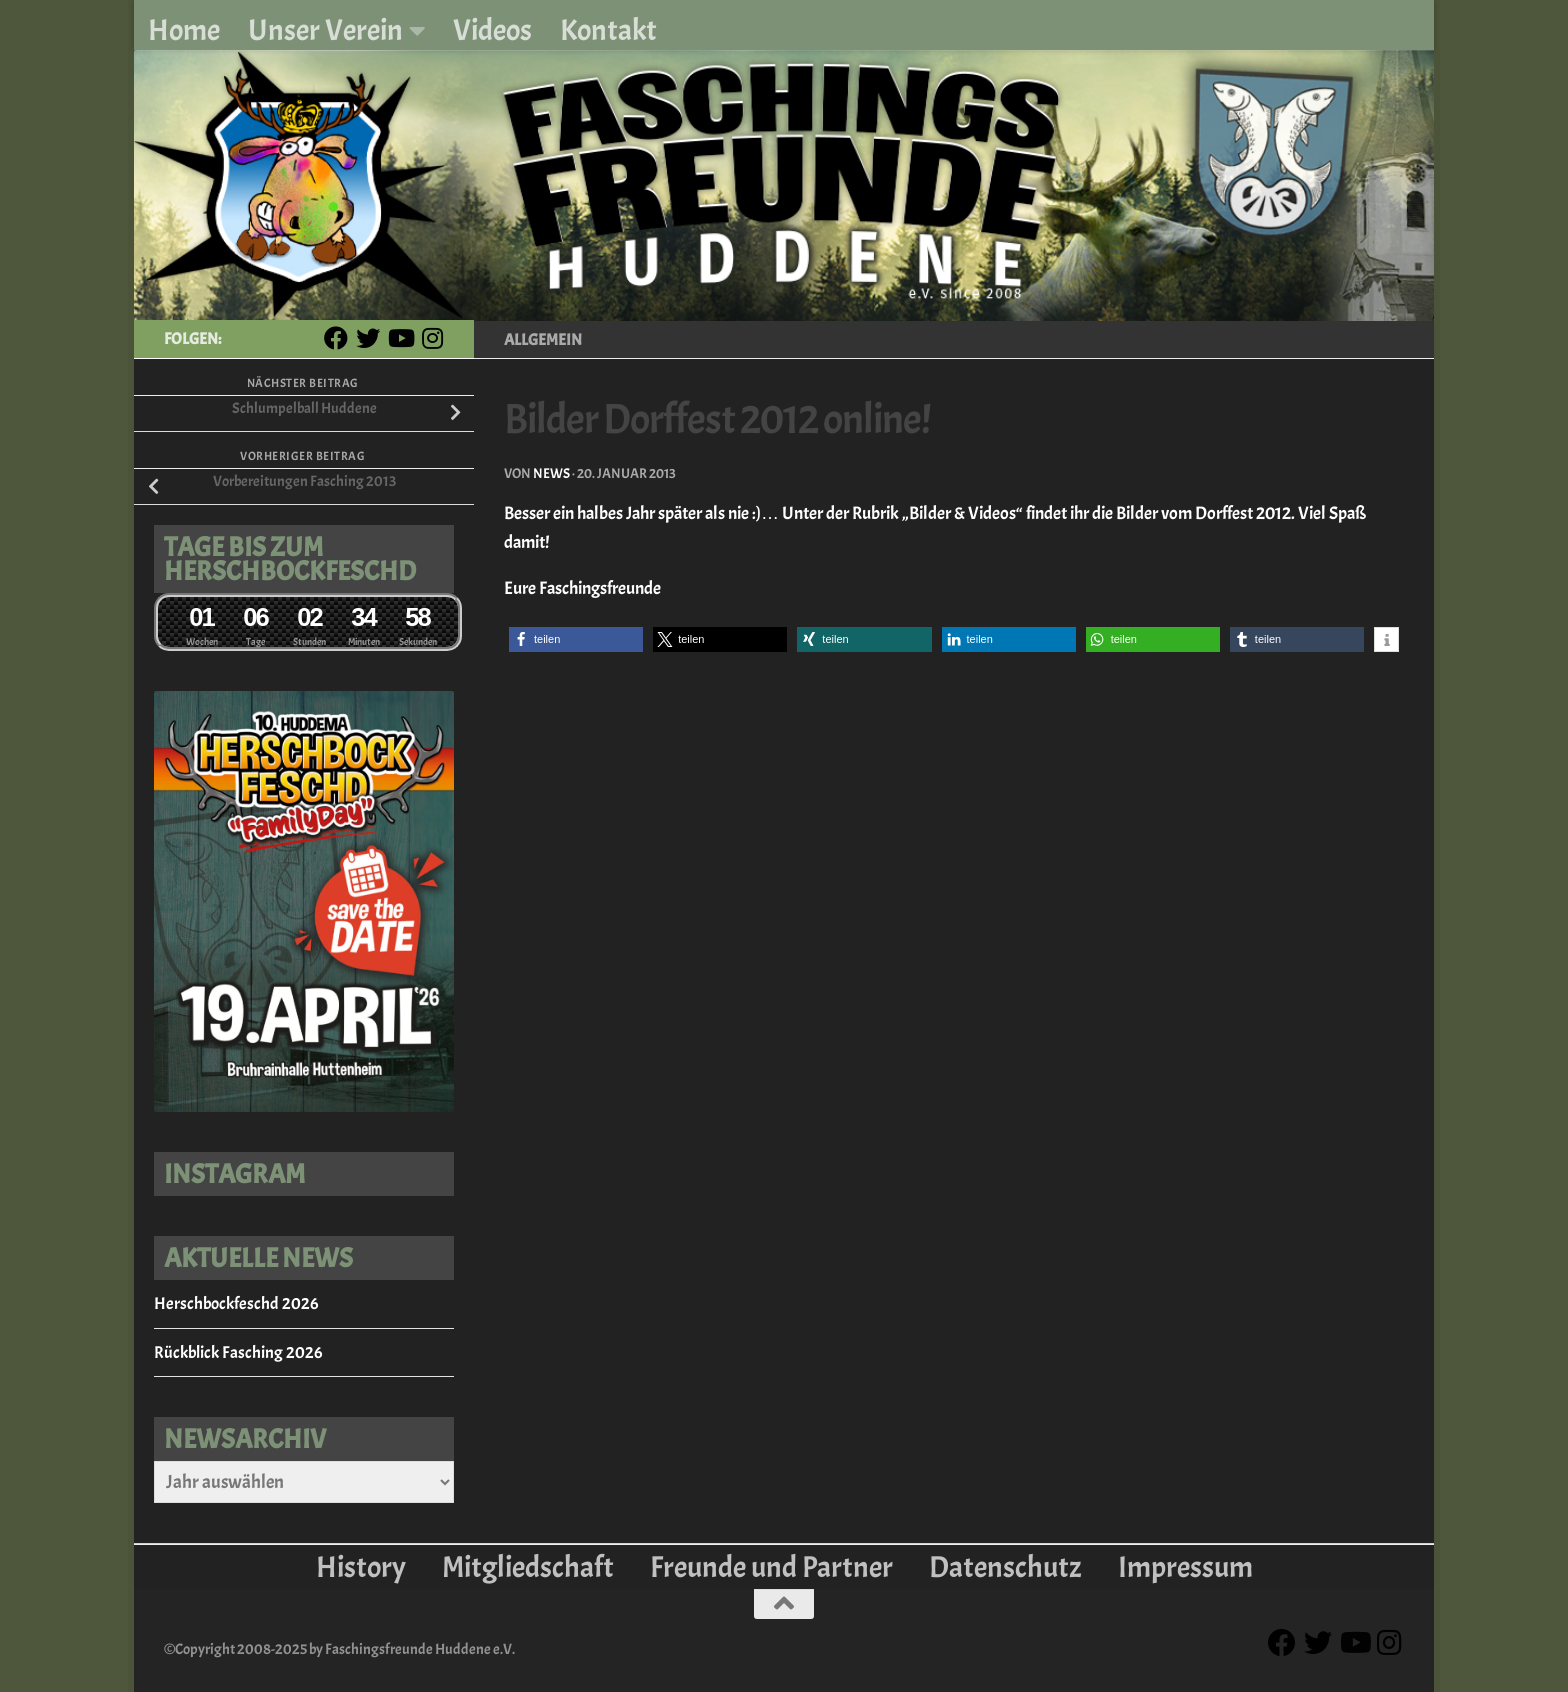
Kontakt (608, 30)
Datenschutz (1005, 1567)
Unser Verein (325, 30)
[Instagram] (432, 338)
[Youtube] (400, 338)
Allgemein (543, 340)
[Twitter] (368, 338)
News (551, 473)
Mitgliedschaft (528, 1567)
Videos (492, 30)
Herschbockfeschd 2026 (236, 1303)
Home (184, 30)
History (361, 1567)
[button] (576, 639)
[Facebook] (336, 338)
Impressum (1185, 1567)
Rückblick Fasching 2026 (238, 1352)
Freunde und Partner (771, 1567)
